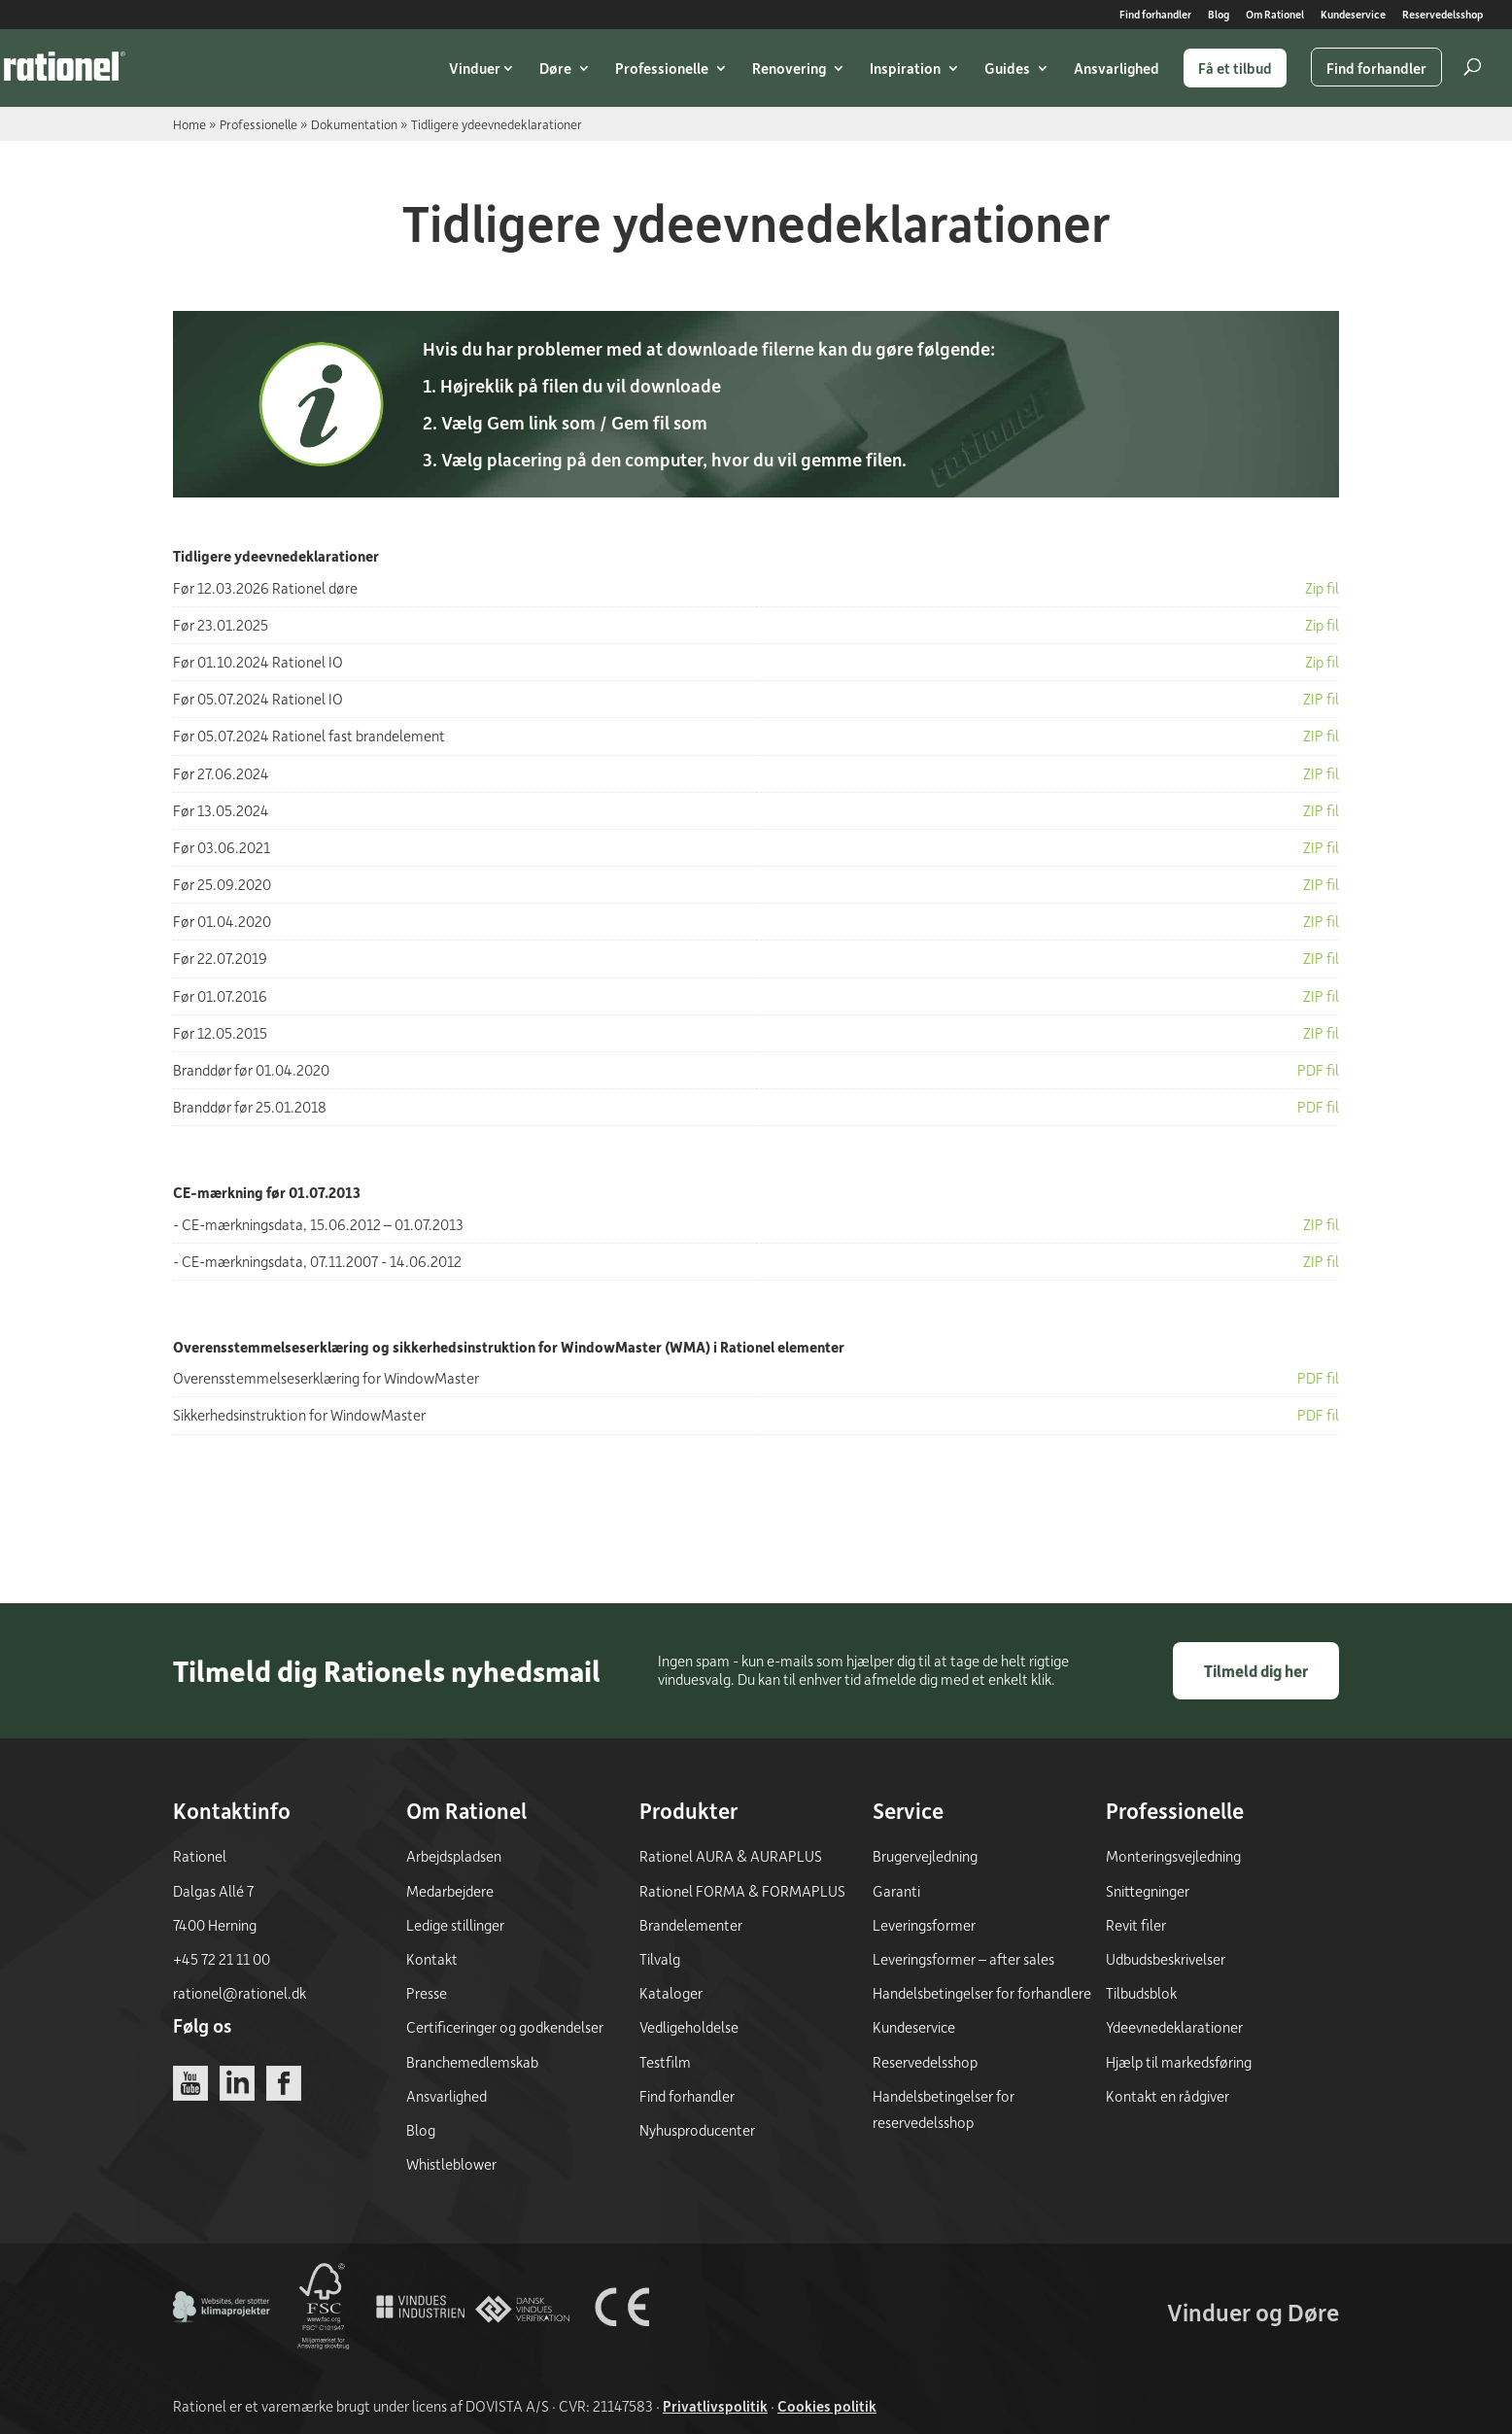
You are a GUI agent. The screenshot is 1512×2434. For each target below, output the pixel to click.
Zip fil (1322, 588)
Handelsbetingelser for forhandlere (982, 1993)
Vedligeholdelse (689, 2027)
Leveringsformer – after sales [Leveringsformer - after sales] (963, 1959)
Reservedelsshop (1442, 15)
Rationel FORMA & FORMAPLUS (742, 1891)
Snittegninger (1147, 1891)
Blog (1218, 15)
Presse (426, 1993)
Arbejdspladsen (453, 1856)
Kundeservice (1353, 15)
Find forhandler (1155, 15)
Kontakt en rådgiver (1167, 2096)
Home (189, 124)
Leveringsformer (924, 1925)
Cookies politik (826, 2406)
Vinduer (474, 68)
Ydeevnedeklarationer (1174, 2027)
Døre (555, 68)
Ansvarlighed (1116, 68)
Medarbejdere (450, 1891)
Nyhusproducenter (697, 2130)
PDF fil (1318, 1386)
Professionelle (661, 68)
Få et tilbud (1235, 68)
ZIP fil (1321, 698)
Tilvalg (659, 1959)
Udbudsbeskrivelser (1165, 1959)
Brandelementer (690, 1925)
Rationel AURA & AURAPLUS (730, 1856)
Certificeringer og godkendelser (504, 2027)
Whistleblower (451, 2164)
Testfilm (665, 2062)
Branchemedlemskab (472, 2062)
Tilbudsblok (1141, 1993)
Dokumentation (354, 124)
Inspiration (905, 68)
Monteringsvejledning (1173, 1856)
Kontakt (432, 1959)
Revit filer (1136, 1925)
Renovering (789, 68)
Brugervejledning (925, 1856)
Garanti (896, 1891)
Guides (1007, 68)
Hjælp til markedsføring (1179, 2062)
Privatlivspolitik (715, 2406)
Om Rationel (1275, 15)
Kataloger (671, 1993)
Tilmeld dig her (1256, 1671)
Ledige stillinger (455, 1925)
